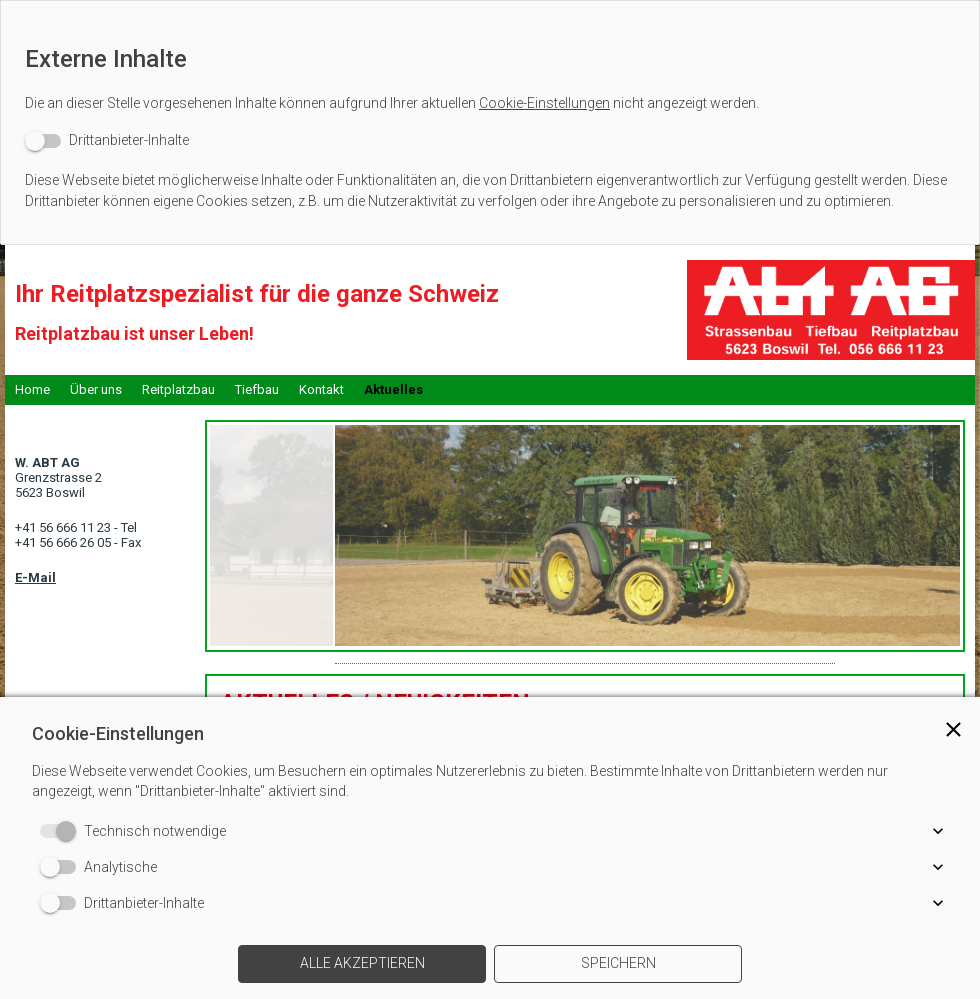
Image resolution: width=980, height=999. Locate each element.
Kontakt (321, 389)
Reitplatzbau (178, 389)
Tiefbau (257, 389)
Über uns (96, 389)
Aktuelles (393, 389)
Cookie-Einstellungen (544, 103)
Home (32, 389)
